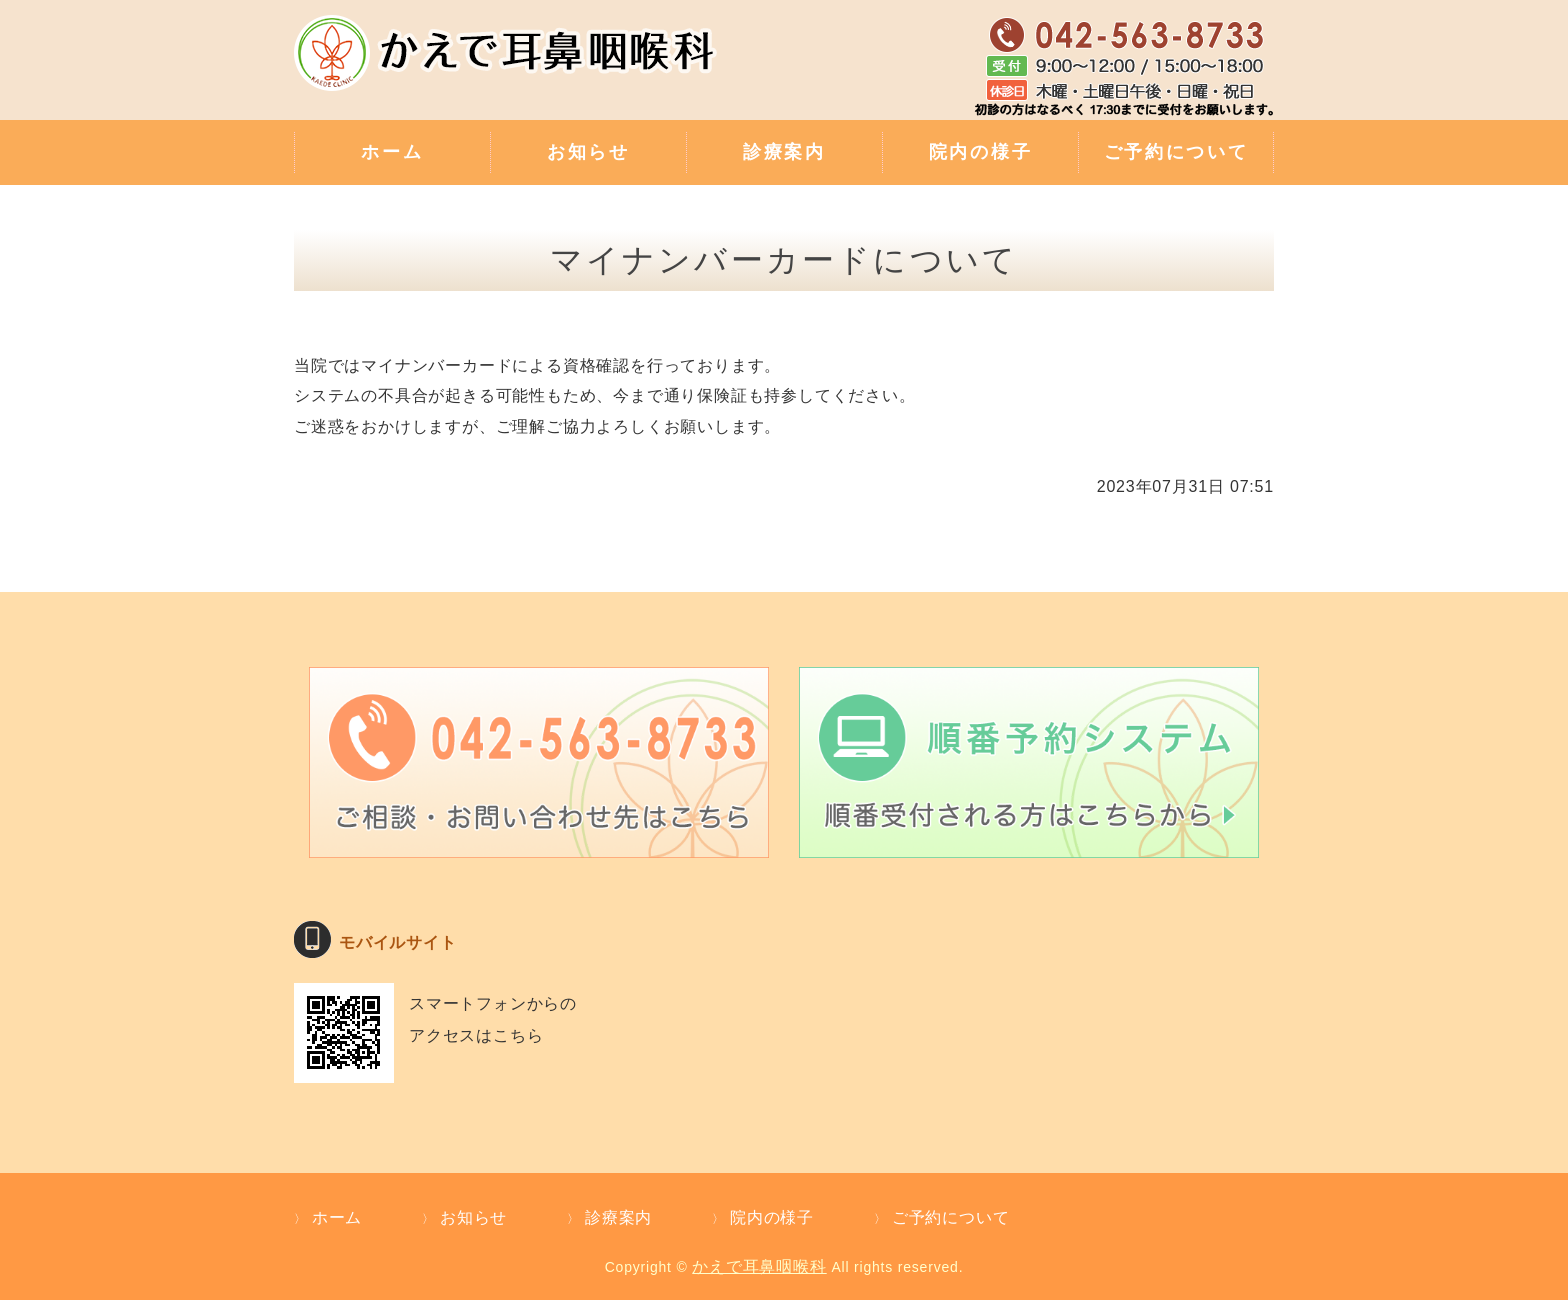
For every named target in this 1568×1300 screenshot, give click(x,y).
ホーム (392, 152)
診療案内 (784, 152)
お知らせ (588, 152)
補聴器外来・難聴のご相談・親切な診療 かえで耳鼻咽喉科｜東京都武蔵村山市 (509, 65)
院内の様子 (981, 152)
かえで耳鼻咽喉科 (759, 1266)
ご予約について (1176, 152)
